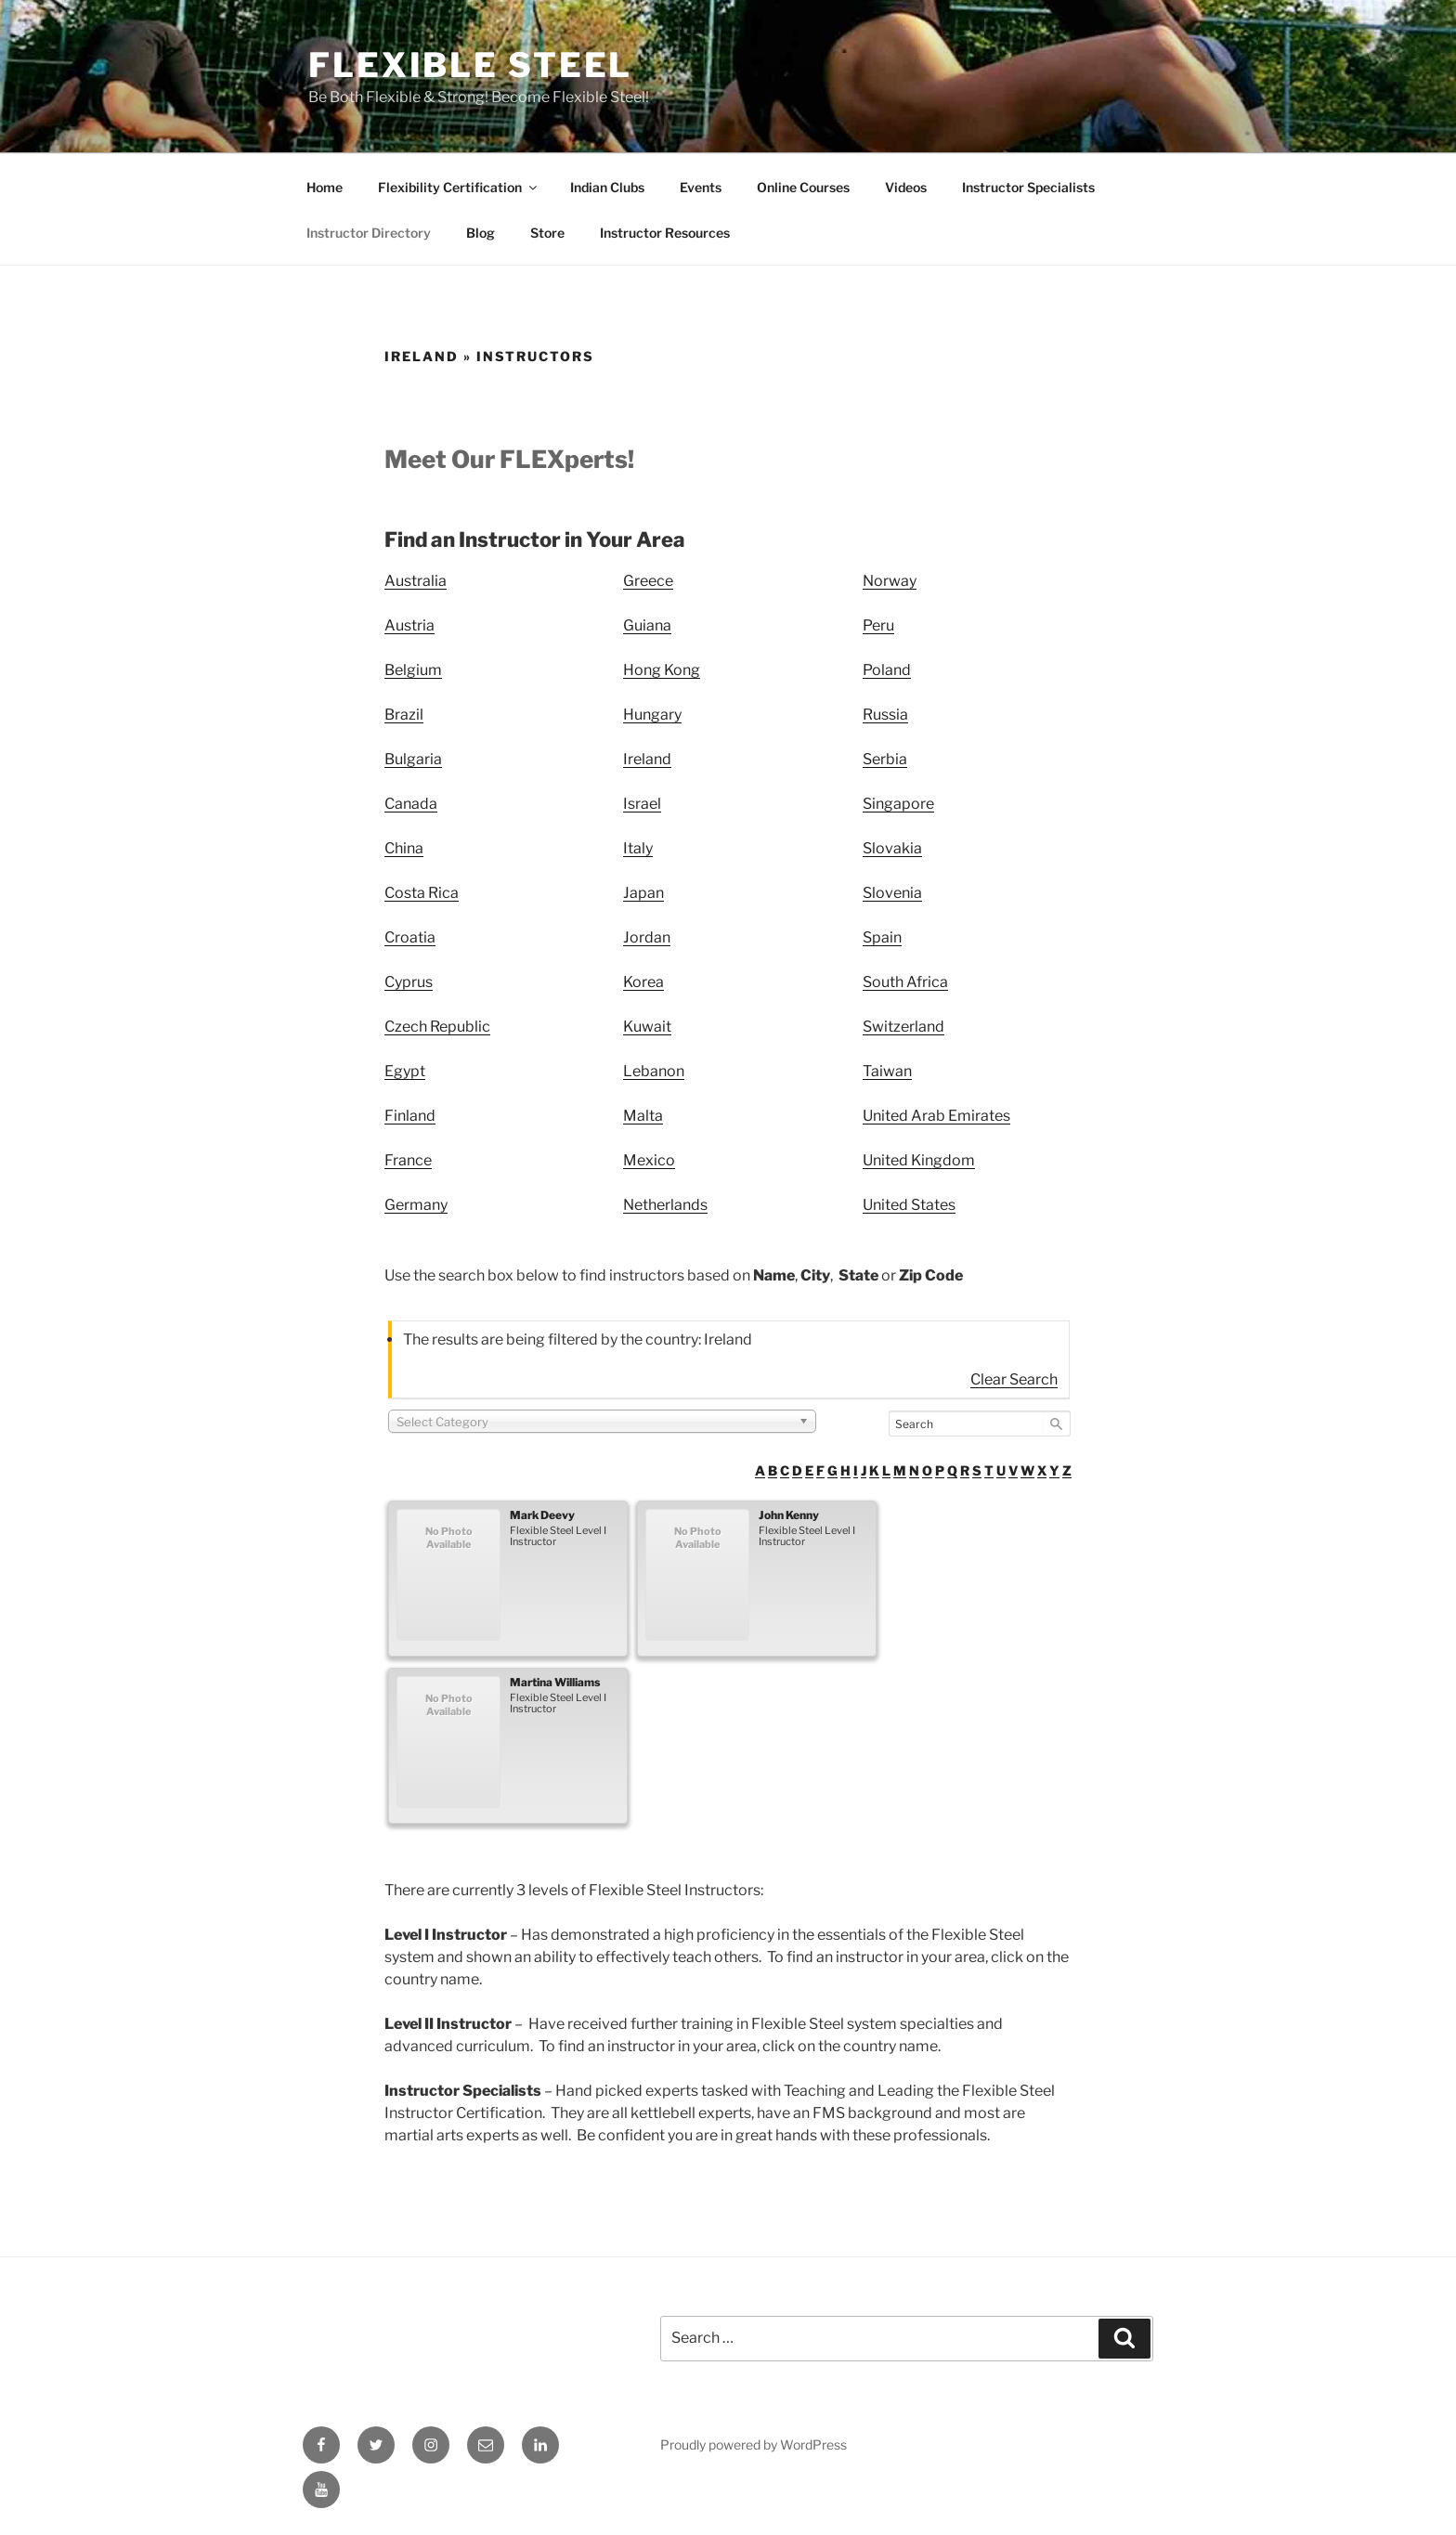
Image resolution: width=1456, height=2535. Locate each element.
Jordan (646, 937)
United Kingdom (919, 1160)
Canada (410, 803)
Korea (643, 982)
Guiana (647, 625)
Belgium (413, 670)
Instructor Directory (368, 232)
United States (909, 1205)
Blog (480, 232)
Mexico (649, 1160)
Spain (882, 937)
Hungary (652, 714)
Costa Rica (421, 893)
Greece (648, 581)
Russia (885, 714)
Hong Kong (661, 670)
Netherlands (665, 1205)
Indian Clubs (607, 187)
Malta (643, 1115)
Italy (638, 848)
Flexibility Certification (459, 187)
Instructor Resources (665, 232)
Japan (643, 893)
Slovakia (892, 848)
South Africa (905, 982)
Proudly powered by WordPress (753, 2444)
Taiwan (887, 1071)
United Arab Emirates (936, 1115)
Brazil (403, 714)
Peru (878, 625)
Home (324, 187)
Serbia (885, 759)
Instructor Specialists (1028, 187)
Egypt (404, 1071)
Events (701, 187)
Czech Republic (437, 1026)
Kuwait (647, 1026)
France (408, 1160)
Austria (409, 625)
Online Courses (803, 187)
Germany (416, 1205)
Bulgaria (413, 759)
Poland (887, 670)
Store (547, 232)
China (403, 848)
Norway (889, 581)
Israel (642, 803)
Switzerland (903, 1026)
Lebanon (653, 1071)
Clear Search (1014, 1379)
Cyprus (408, 982)
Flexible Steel (470, 65)
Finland (410, 1115)
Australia (415, 581)
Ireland (647, 759)
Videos (906, 187)
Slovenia (892, 893)
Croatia (410, 937)
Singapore (898, 803)
